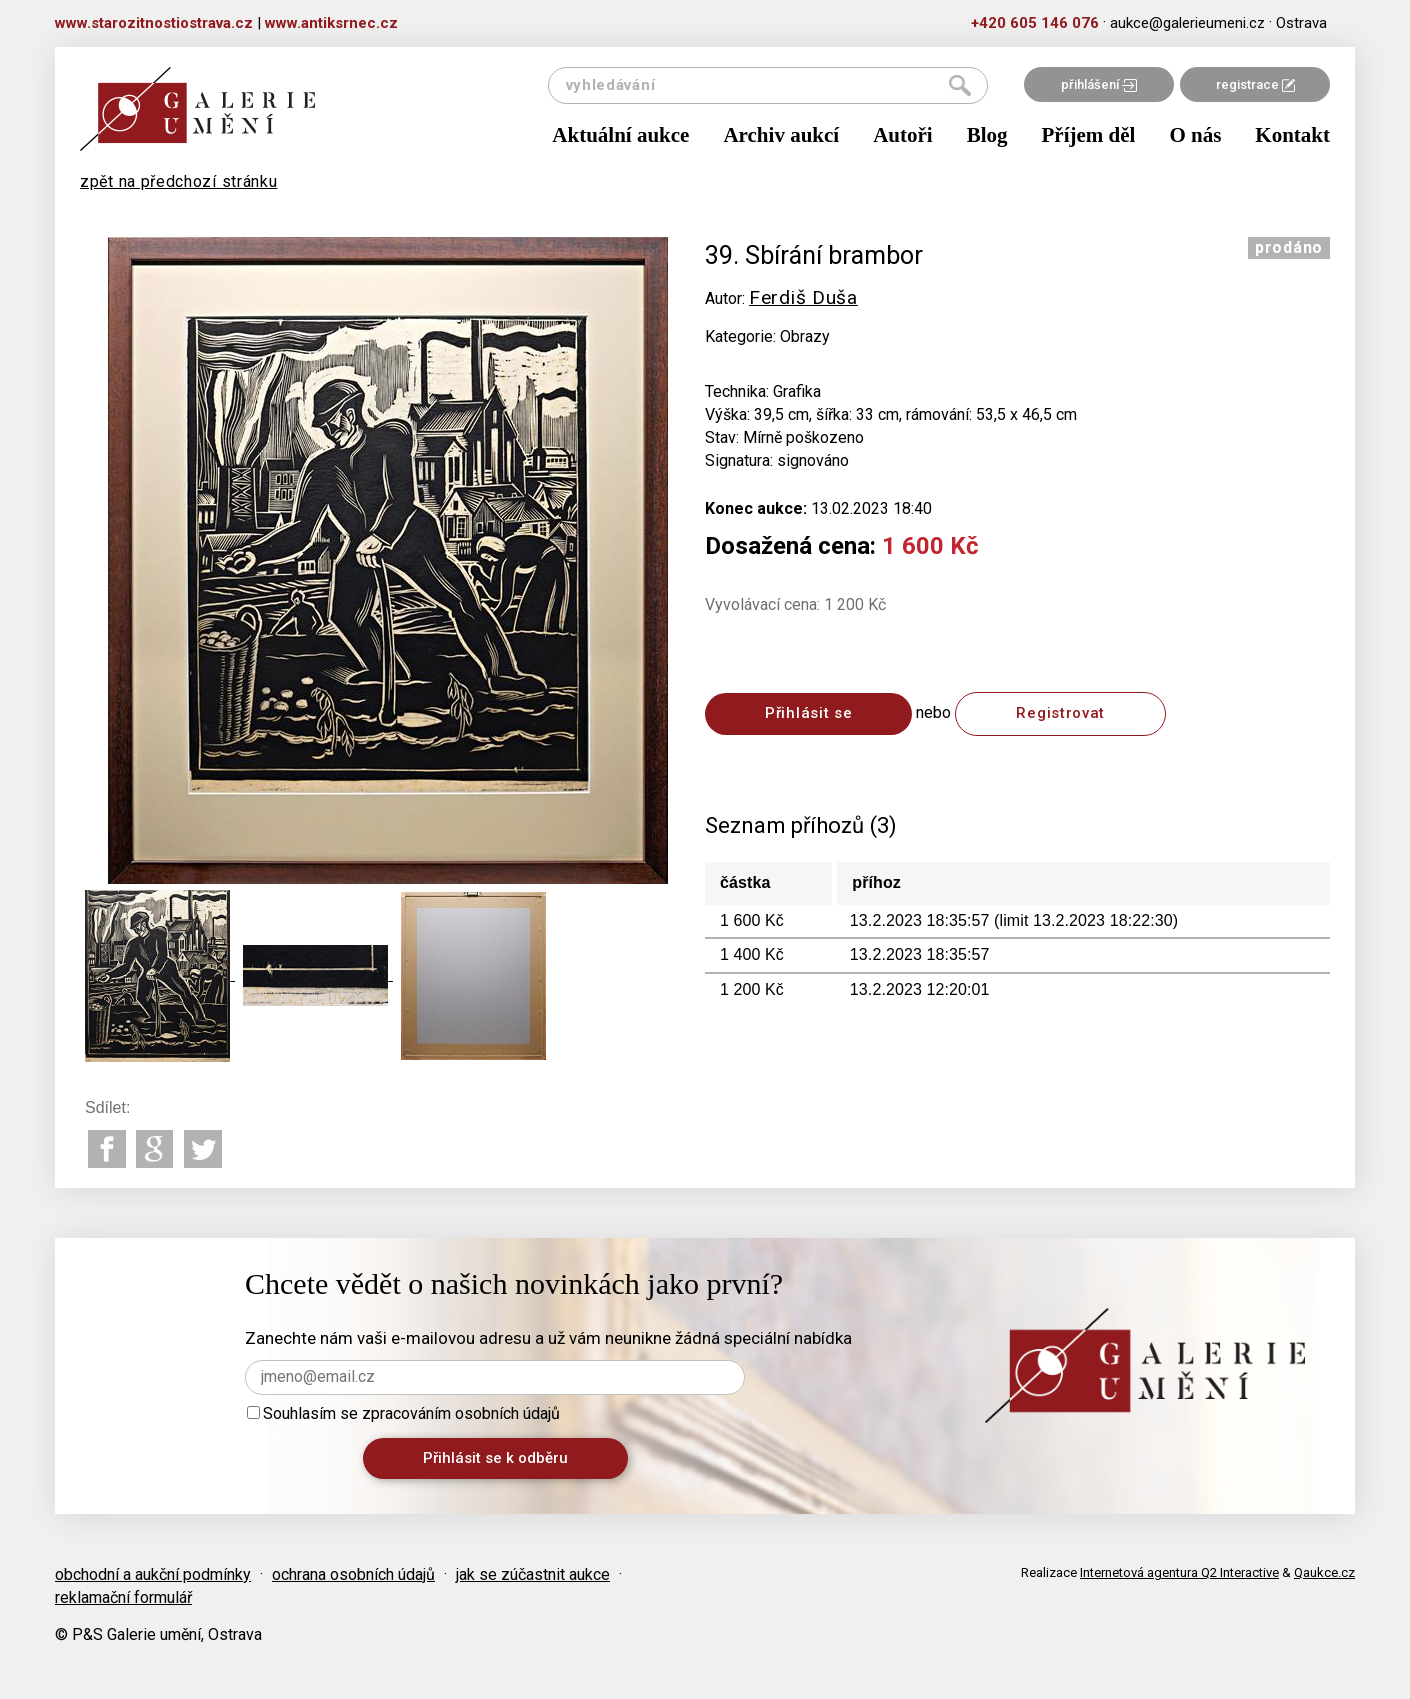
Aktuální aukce (620, 135)
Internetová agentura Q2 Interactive (1179, 1572)
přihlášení (1099, 84)
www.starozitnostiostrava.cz (154, 23)
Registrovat (1060, 713)
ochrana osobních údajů (353, 1574)
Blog (987, 135)
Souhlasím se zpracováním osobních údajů (403, 1413)
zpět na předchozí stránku (179, 181)
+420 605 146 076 (1035, 23)
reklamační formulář (123, 1597)
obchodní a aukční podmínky (153, 1574)
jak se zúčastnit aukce (533, 1574)
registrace (1255, 84)
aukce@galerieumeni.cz (1187, 23)
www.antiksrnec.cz (331, 23)
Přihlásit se (808, 713)
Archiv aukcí (781, 135)
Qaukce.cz (1324, 1572)
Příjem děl (1089, 135)
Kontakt (1292, 135)
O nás (1195, 135)
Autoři (903, 135)
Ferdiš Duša (803, 297)
